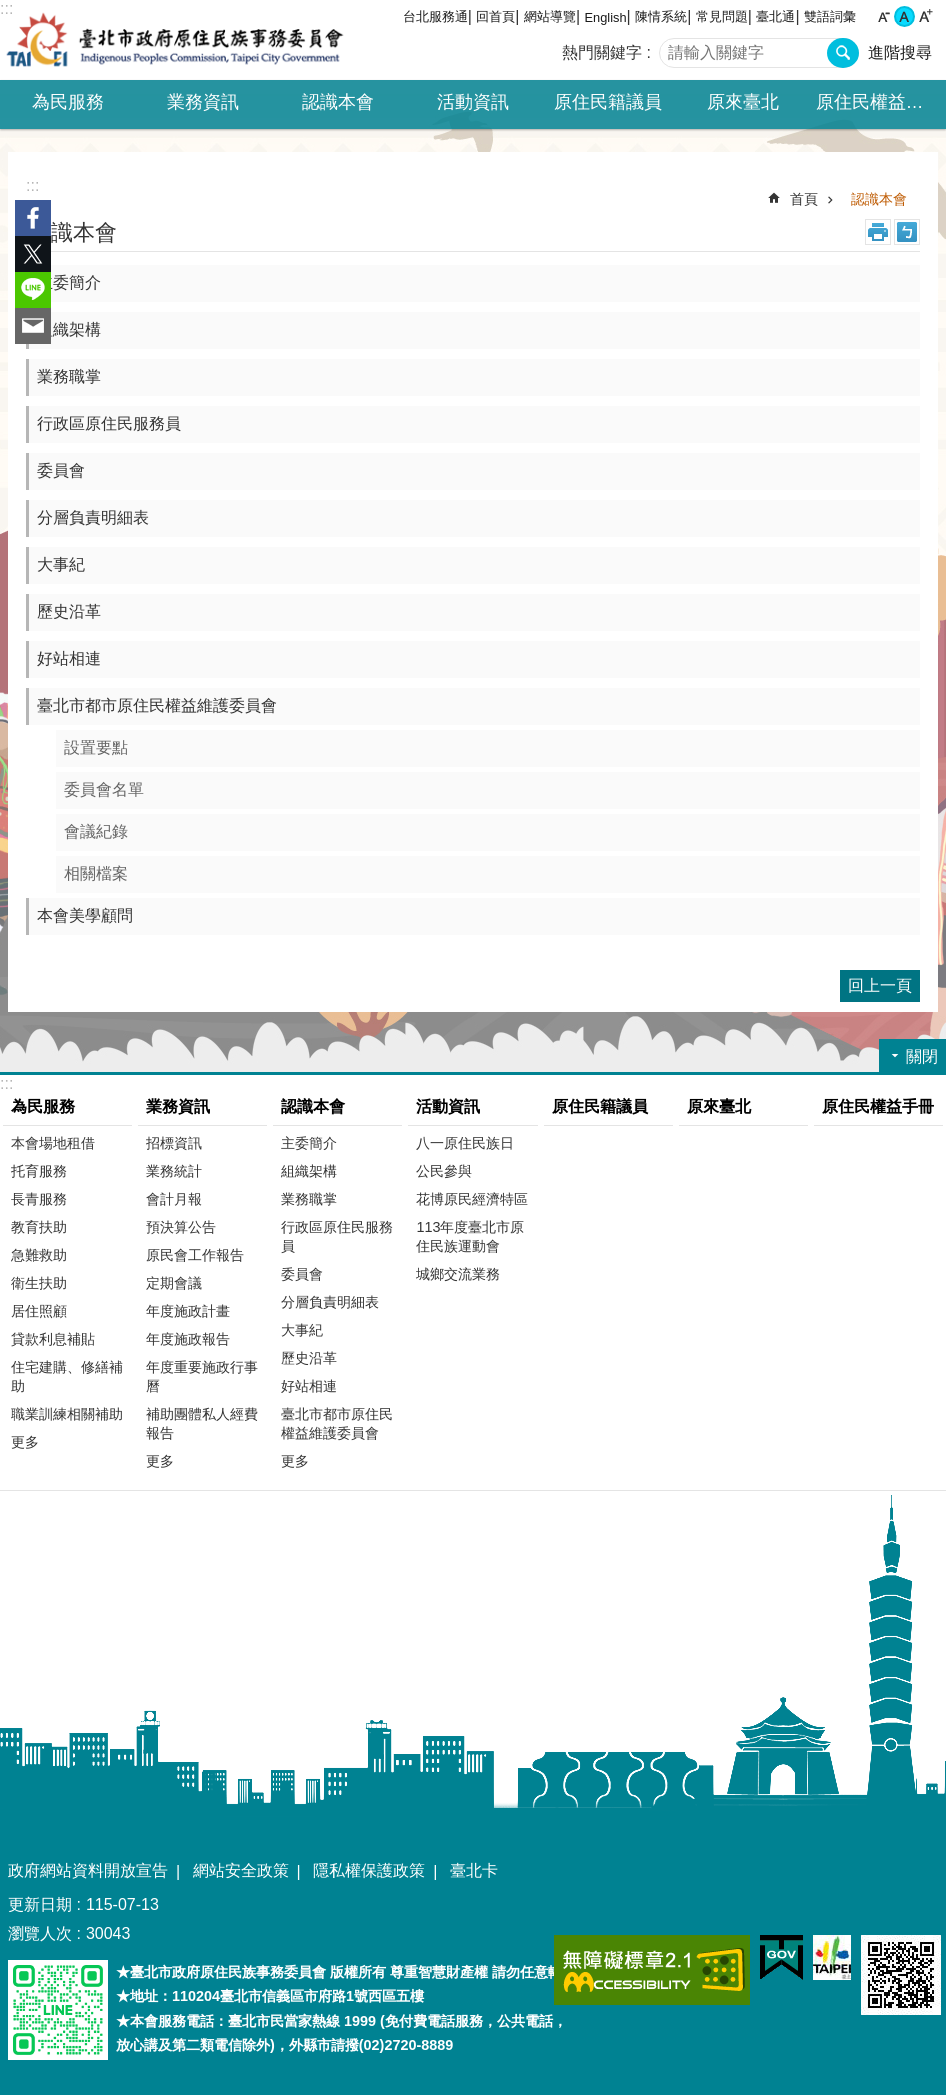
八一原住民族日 (465, 1143)
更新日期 (40, 1904)
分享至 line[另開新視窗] (33, 290)
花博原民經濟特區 (472, 1199)
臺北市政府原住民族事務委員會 (175, 40)
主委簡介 (69, 282)
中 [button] (904, 16)
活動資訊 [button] (473, 102)
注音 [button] (907, 232)
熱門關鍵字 (602, 52)
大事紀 (61, 564)
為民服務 (43, 1106)
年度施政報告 (188, 1339)
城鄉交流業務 (458, 1274)
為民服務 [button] (68, 102)
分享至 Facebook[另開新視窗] (33, 218)
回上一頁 (880, 985)
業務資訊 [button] (203, 102)
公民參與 (444, 1171)
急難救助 (39, 1255)
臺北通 (775, 16)
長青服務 (39, 1199)
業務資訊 (178, 1106)
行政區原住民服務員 (109, 423)
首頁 (804, 199)
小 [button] (883, 16)
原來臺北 (743, 102)
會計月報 (174, 1199)
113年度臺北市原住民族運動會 (470, 1236)
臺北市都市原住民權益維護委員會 (157, 705)
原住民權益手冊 (879, 102)
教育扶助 (39, 1227)
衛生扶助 (39, 1283)
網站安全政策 (241, 1870)
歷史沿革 (69, 611)
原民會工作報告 (195, 1255)
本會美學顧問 (85, 915)
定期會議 (174, 1283)
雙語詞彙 (830, 16)
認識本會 (879, 199)
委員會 (61, 470)
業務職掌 (69, 376)
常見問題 (722, 16)
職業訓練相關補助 (67, 1414)
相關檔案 (96, 873)
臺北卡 (474, 1870)
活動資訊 (448, 1106)
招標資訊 (174, 1143)
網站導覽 (550, 16)
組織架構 (69, 329)
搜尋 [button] (843, 53)
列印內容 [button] (878, 232)
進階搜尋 (900, 52)
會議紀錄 (96, 831)
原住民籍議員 (608, 102)
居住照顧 (39, 1311)
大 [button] (925, 16)
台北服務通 (435, 16)
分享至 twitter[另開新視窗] (33, 254)
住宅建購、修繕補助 (67, 1376)
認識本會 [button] (338, 102)
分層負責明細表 (93, 517)
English (606, 17)
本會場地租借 (53, 1143)
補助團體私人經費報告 (202, 1423)
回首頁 (495, 16)
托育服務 (39, 1171)
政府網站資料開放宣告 (88, 1870)
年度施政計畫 (188, 1311)
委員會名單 (104, 789)
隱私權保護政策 (369, 1870)
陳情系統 (661, 16)
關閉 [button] (922, 1056)
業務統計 (174, 1171)
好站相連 (69, 658)
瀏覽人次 (40, 1933)
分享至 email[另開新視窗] (33, 326)
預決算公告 (181, 1227)
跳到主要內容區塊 (10, 10)
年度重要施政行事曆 (202, 1376)
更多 (25, 1442)
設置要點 (96, 747)
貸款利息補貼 (53, 1339)
